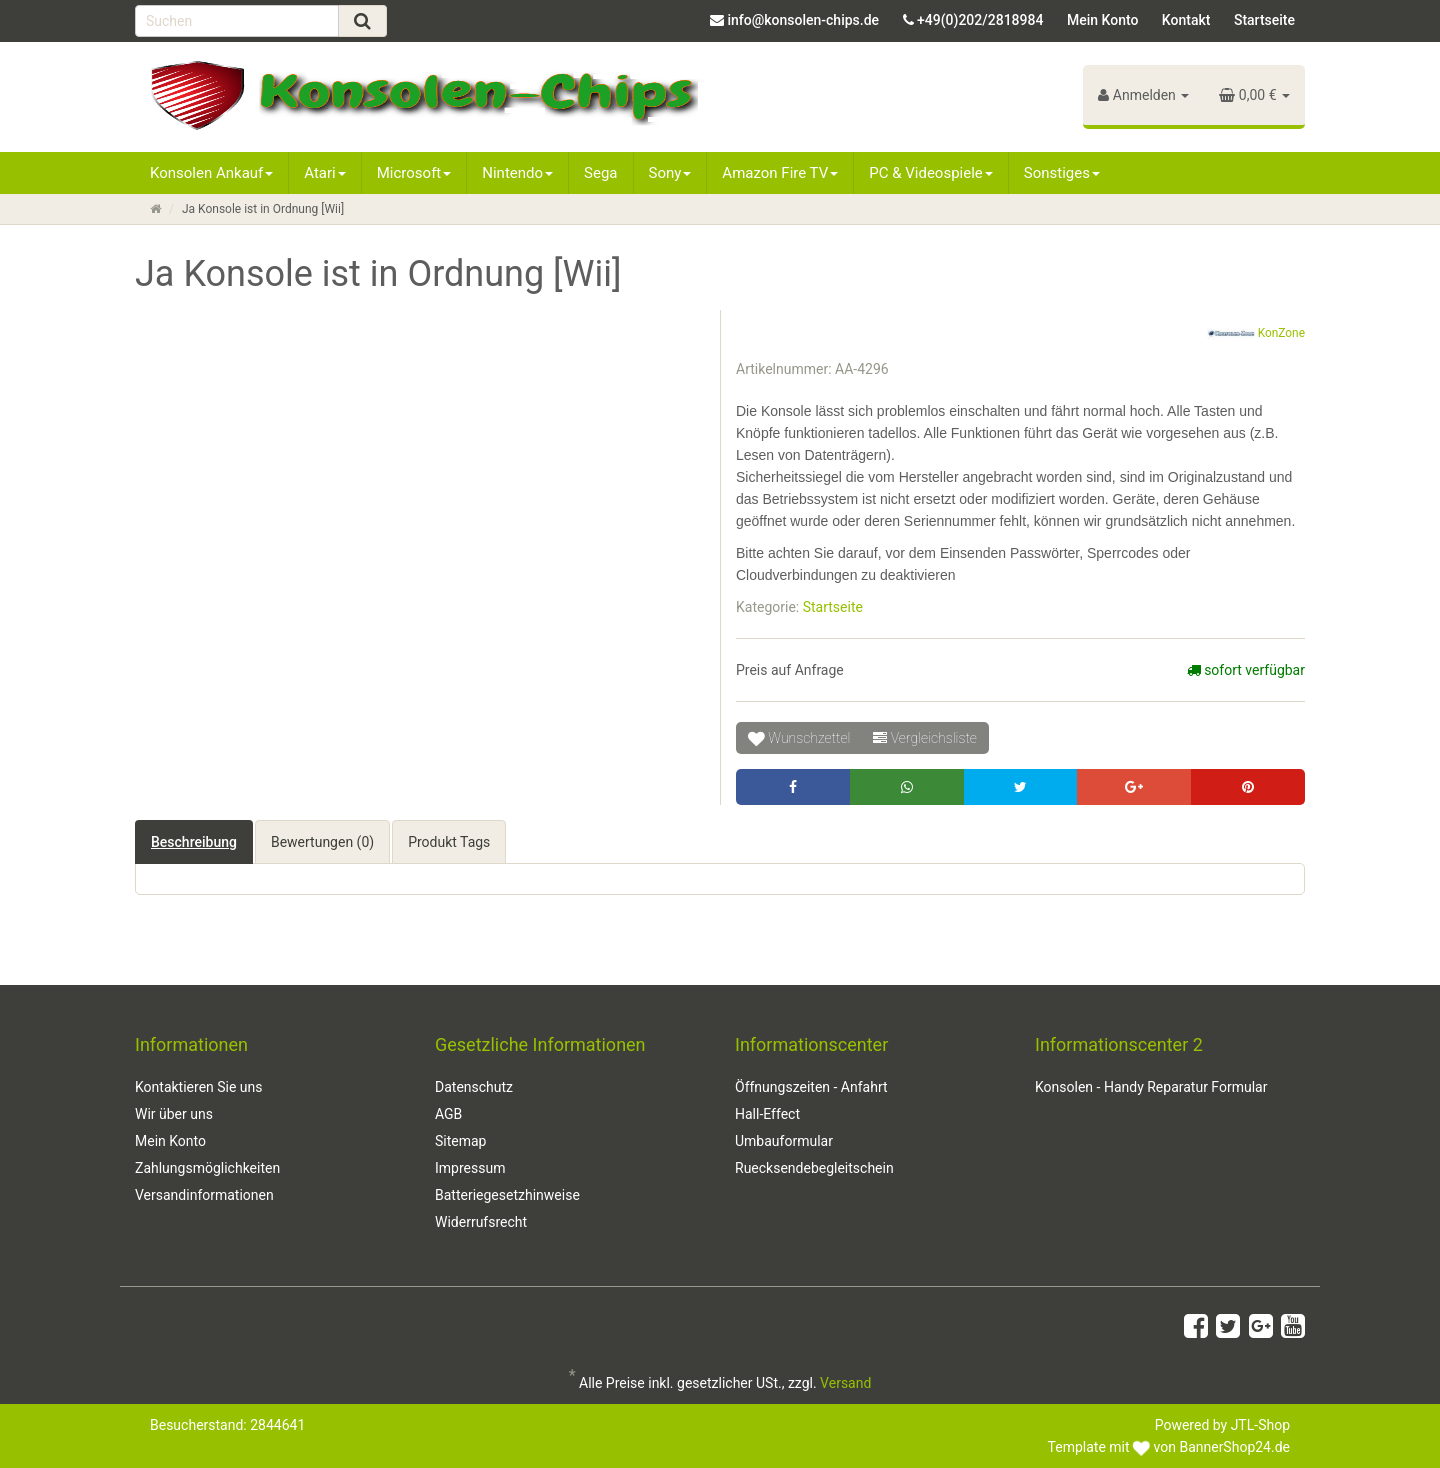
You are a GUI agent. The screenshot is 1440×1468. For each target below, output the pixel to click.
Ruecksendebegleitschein (814, 1168)
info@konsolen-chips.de (803, 20)
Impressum (470, 1168)
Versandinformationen (204, 1195)
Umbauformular (784, 1141)
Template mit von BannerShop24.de (1169, 1447)
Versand (845, 1383)
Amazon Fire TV (780, 173)
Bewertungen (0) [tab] (322, 842)
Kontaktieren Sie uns (199, 1087)
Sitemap (460, 1141)
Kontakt (1186, 20)
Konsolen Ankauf (211, 173)
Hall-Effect (767, 1114)
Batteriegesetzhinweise (507, 1195)
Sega (600, 173)
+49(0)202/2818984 (980, 20)
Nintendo (517, 173)
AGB (448, 1114)
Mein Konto (1102, 20)
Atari (324, 173)
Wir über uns (174, 1114)
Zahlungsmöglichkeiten (207, 1168)
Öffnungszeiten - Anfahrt (811, 1087)
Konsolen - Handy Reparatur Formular (1151, 1087)
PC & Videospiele (931, 173)
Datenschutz (474, 1087)
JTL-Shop (1260, 1425)
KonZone (1256, 334)
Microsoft (414, 173)
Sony (670, 173)
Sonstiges (1062, 173)
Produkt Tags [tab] (449, 842)
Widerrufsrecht (481, 1222)
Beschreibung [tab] (194, 842)
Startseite (1264, 20)
